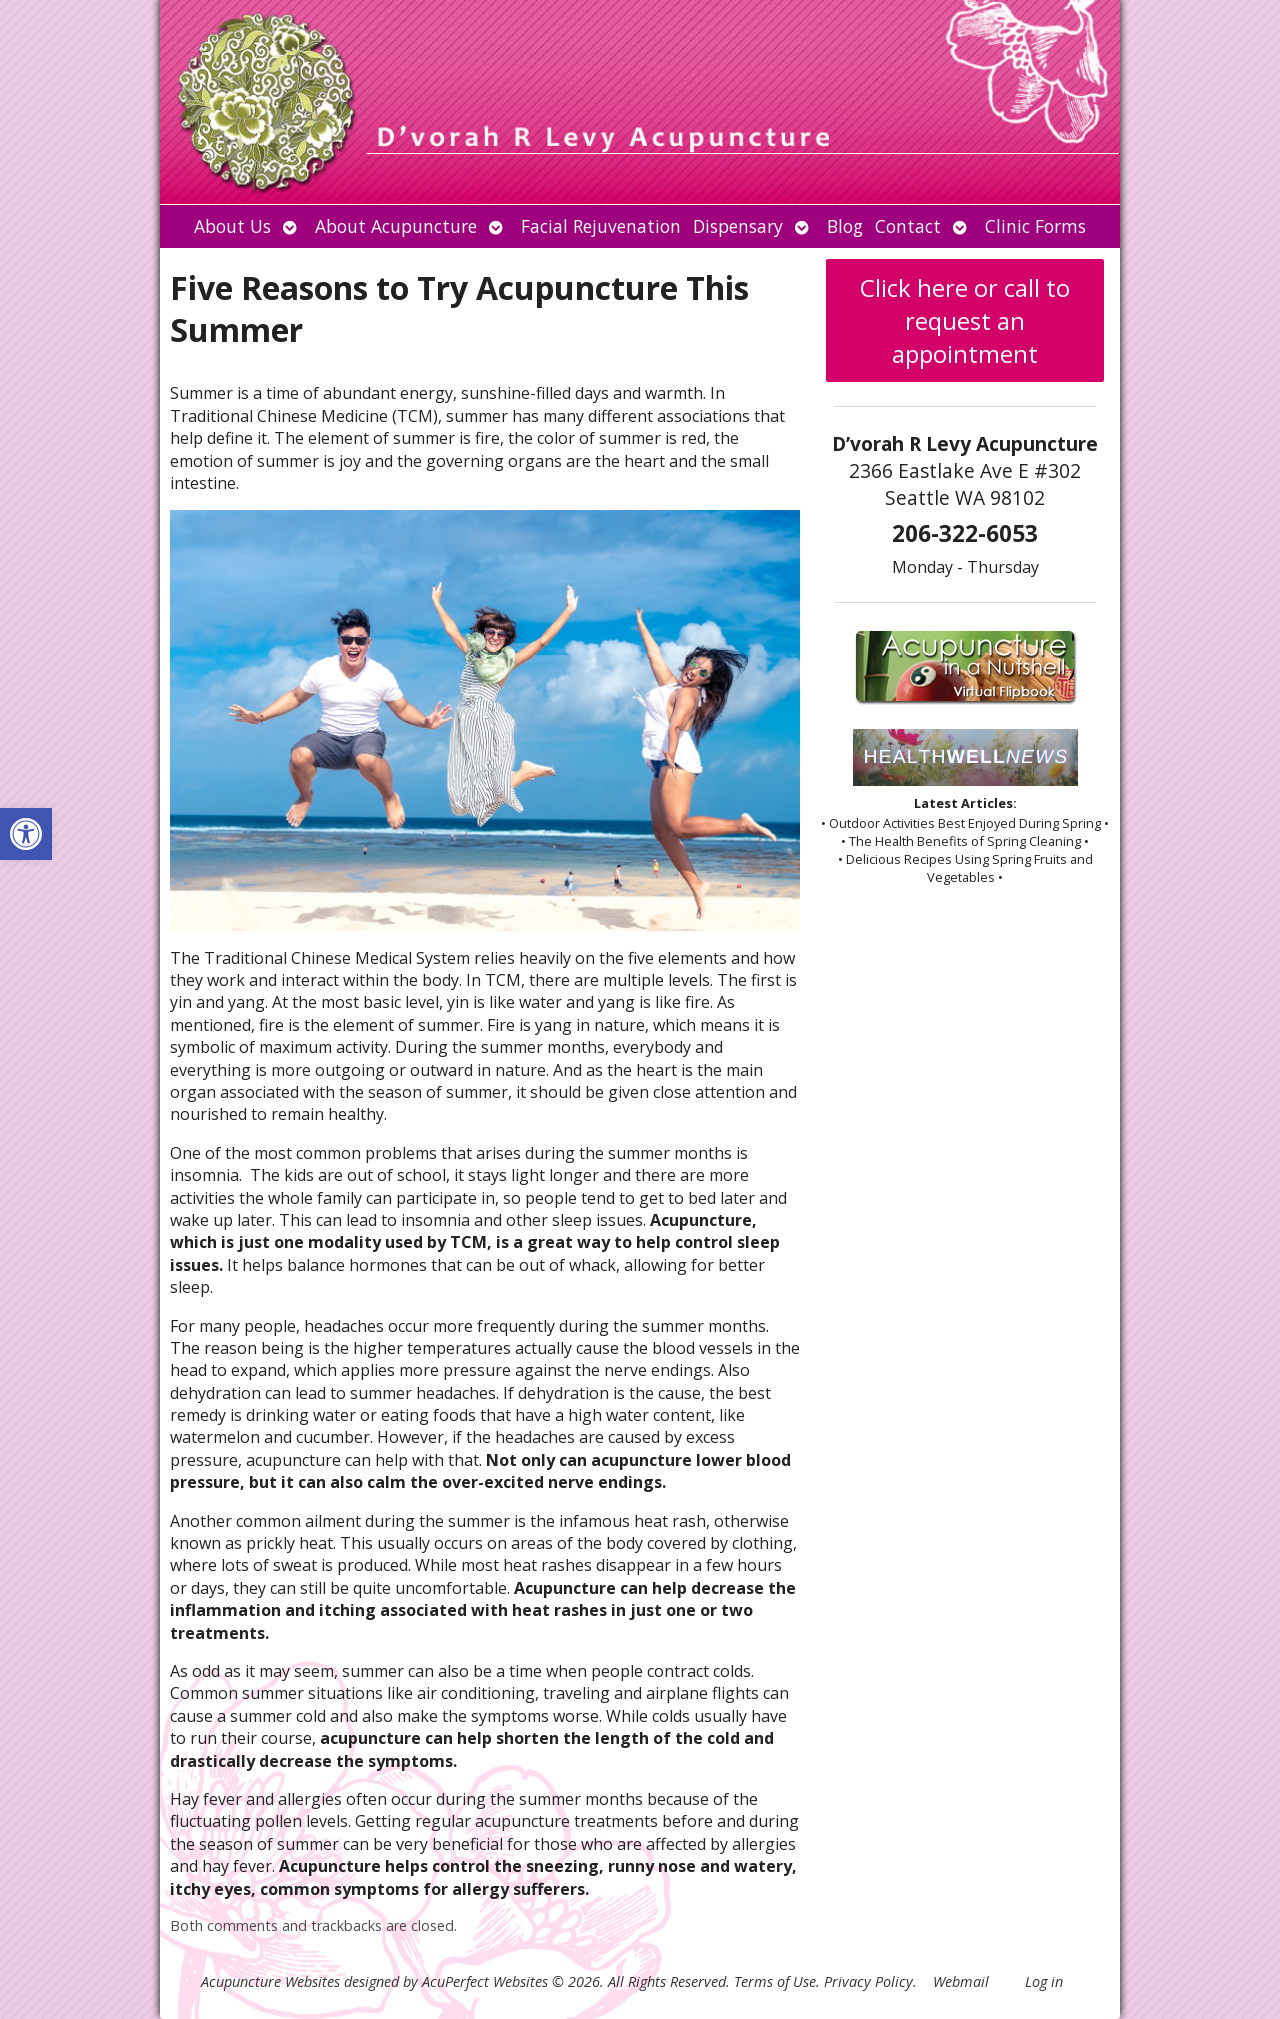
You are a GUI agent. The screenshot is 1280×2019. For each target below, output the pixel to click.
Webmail (961, 1981)
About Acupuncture (396, 226)
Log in (1044, 1981)
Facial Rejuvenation (601, 226)
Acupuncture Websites (270, 1981)
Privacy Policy (868, 1981)
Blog (845, 226)
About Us (232, 226)
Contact (908, 226)
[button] (26, 834)
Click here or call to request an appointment (965, 320)
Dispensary (738, 226)
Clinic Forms (1035, 226)
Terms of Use (775, 1981)
